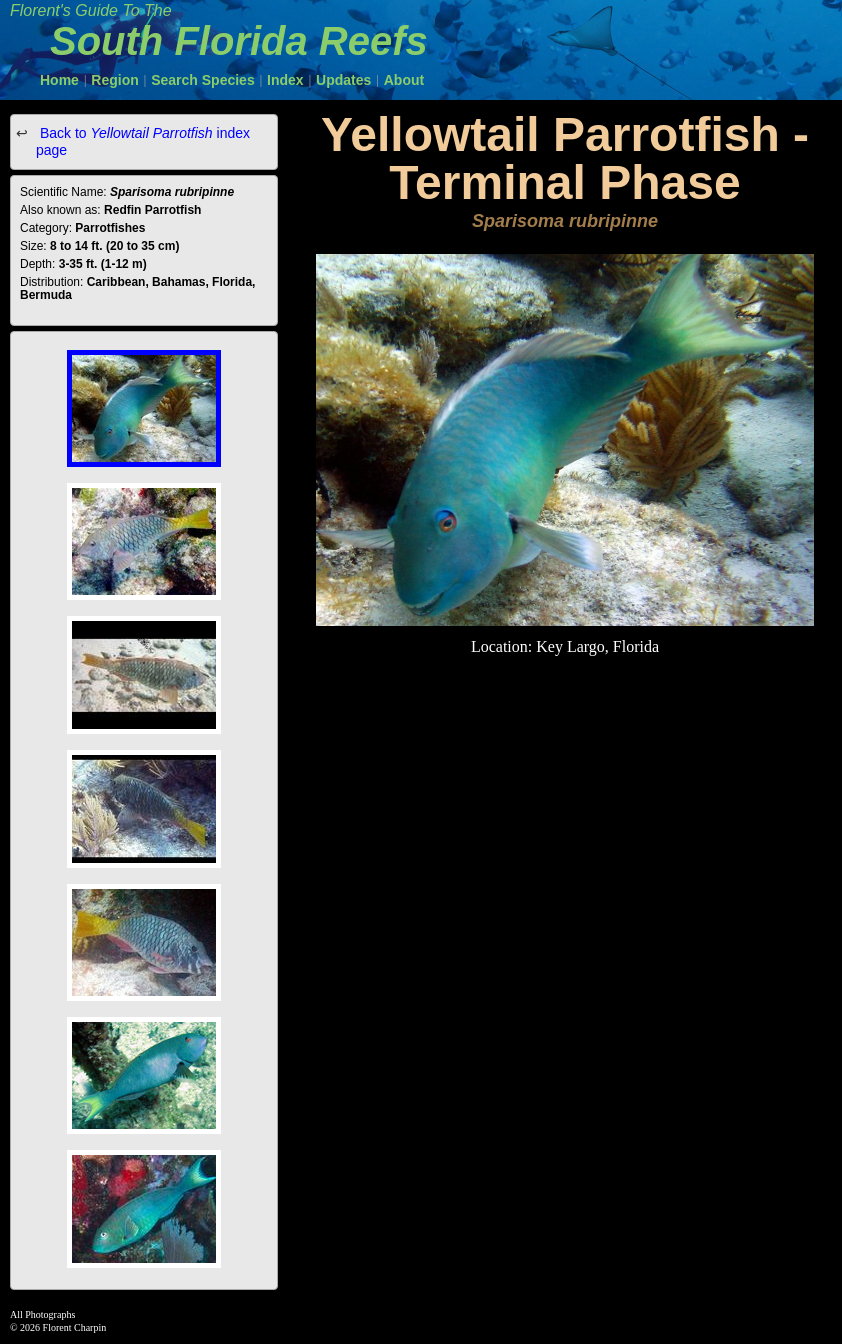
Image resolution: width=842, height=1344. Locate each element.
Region (114, 80)
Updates (343, 80)
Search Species (203, 80)
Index (285, 80)
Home (59, 80)
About (404, 80)
